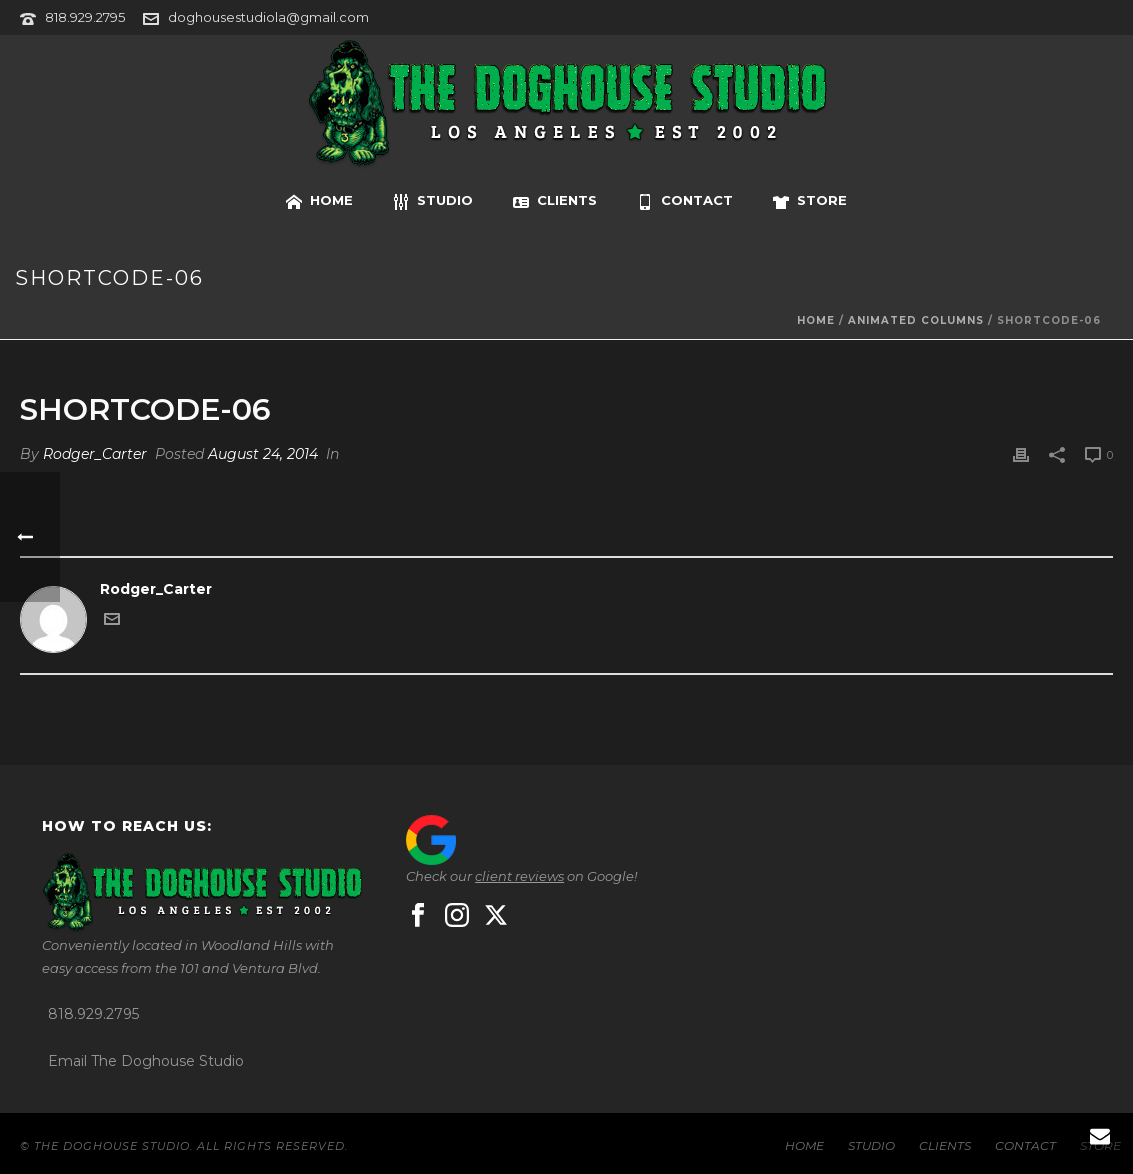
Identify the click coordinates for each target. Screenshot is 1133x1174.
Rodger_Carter (95, 454)
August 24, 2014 (263, 454)
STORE (810, 201)
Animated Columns (916, 320)
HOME (319, 201)
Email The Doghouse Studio (146, 1061)
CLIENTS (555, 201)
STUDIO (433, 201)
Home (816, 320)
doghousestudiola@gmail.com (268, 17)
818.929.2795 (85, 17)
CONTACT (685, 201)
